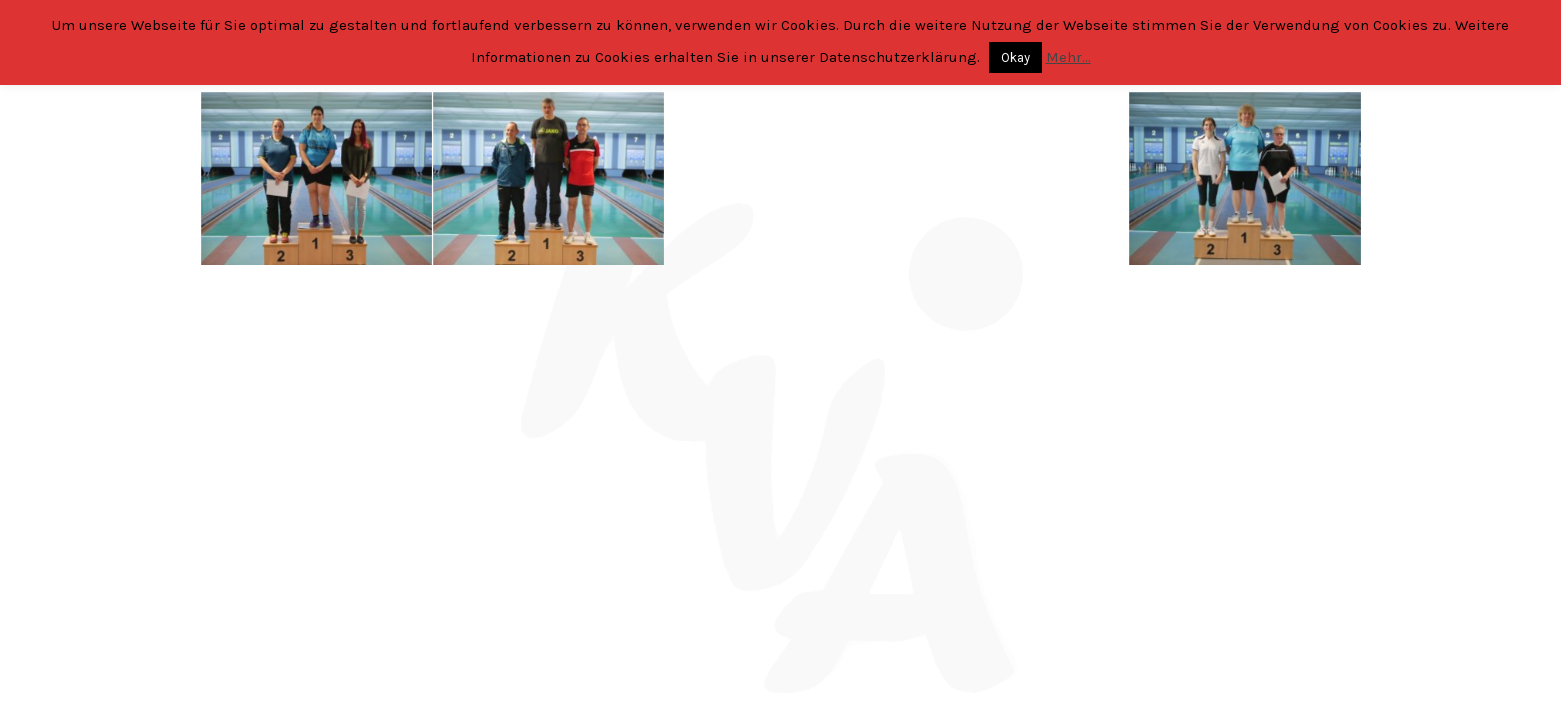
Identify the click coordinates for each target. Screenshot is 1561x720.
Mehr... (1068, 57)
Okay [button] (1015, 57)
